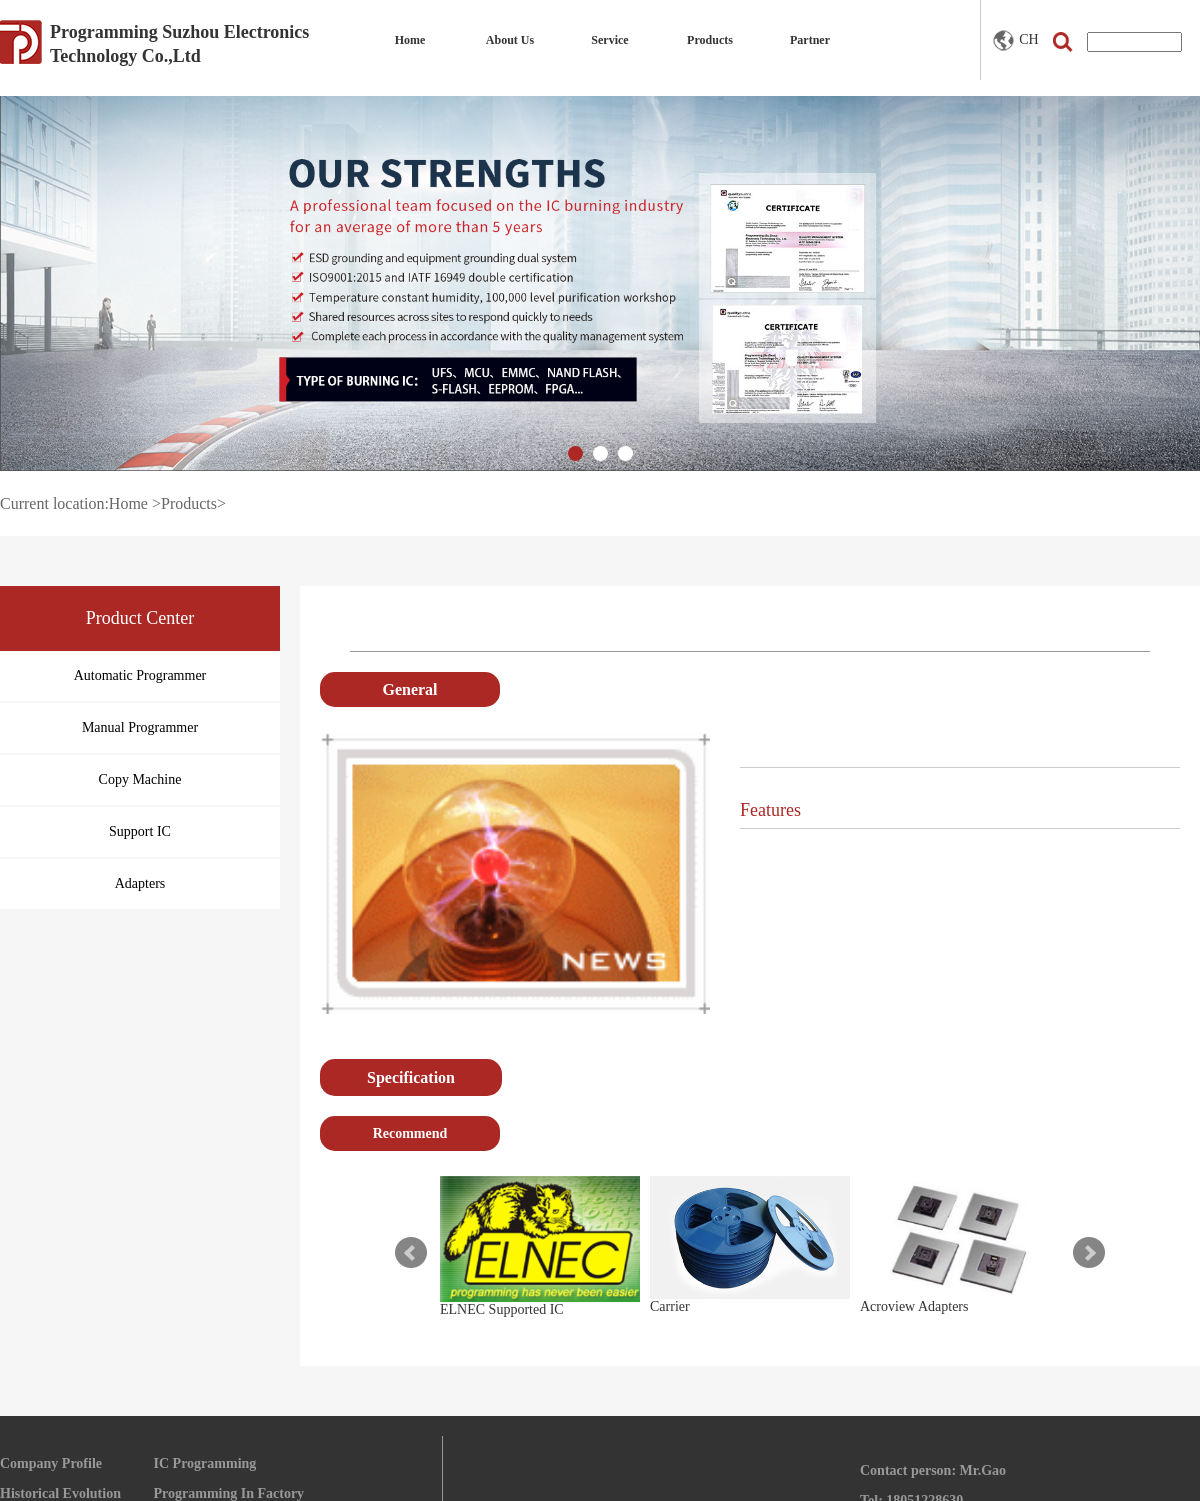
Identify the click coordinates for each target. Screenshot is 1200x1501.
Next (1089, 1253)
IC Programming (205, 1463)
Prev (411, 1253)
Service (609, 40)
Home (410, 40)
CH (1015, 40)
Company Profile (51, 1463)
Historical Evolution (60, 1493)
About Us (510, 40)
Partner (810, 40)
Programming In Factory (229, 1493)
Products (710, 40)
